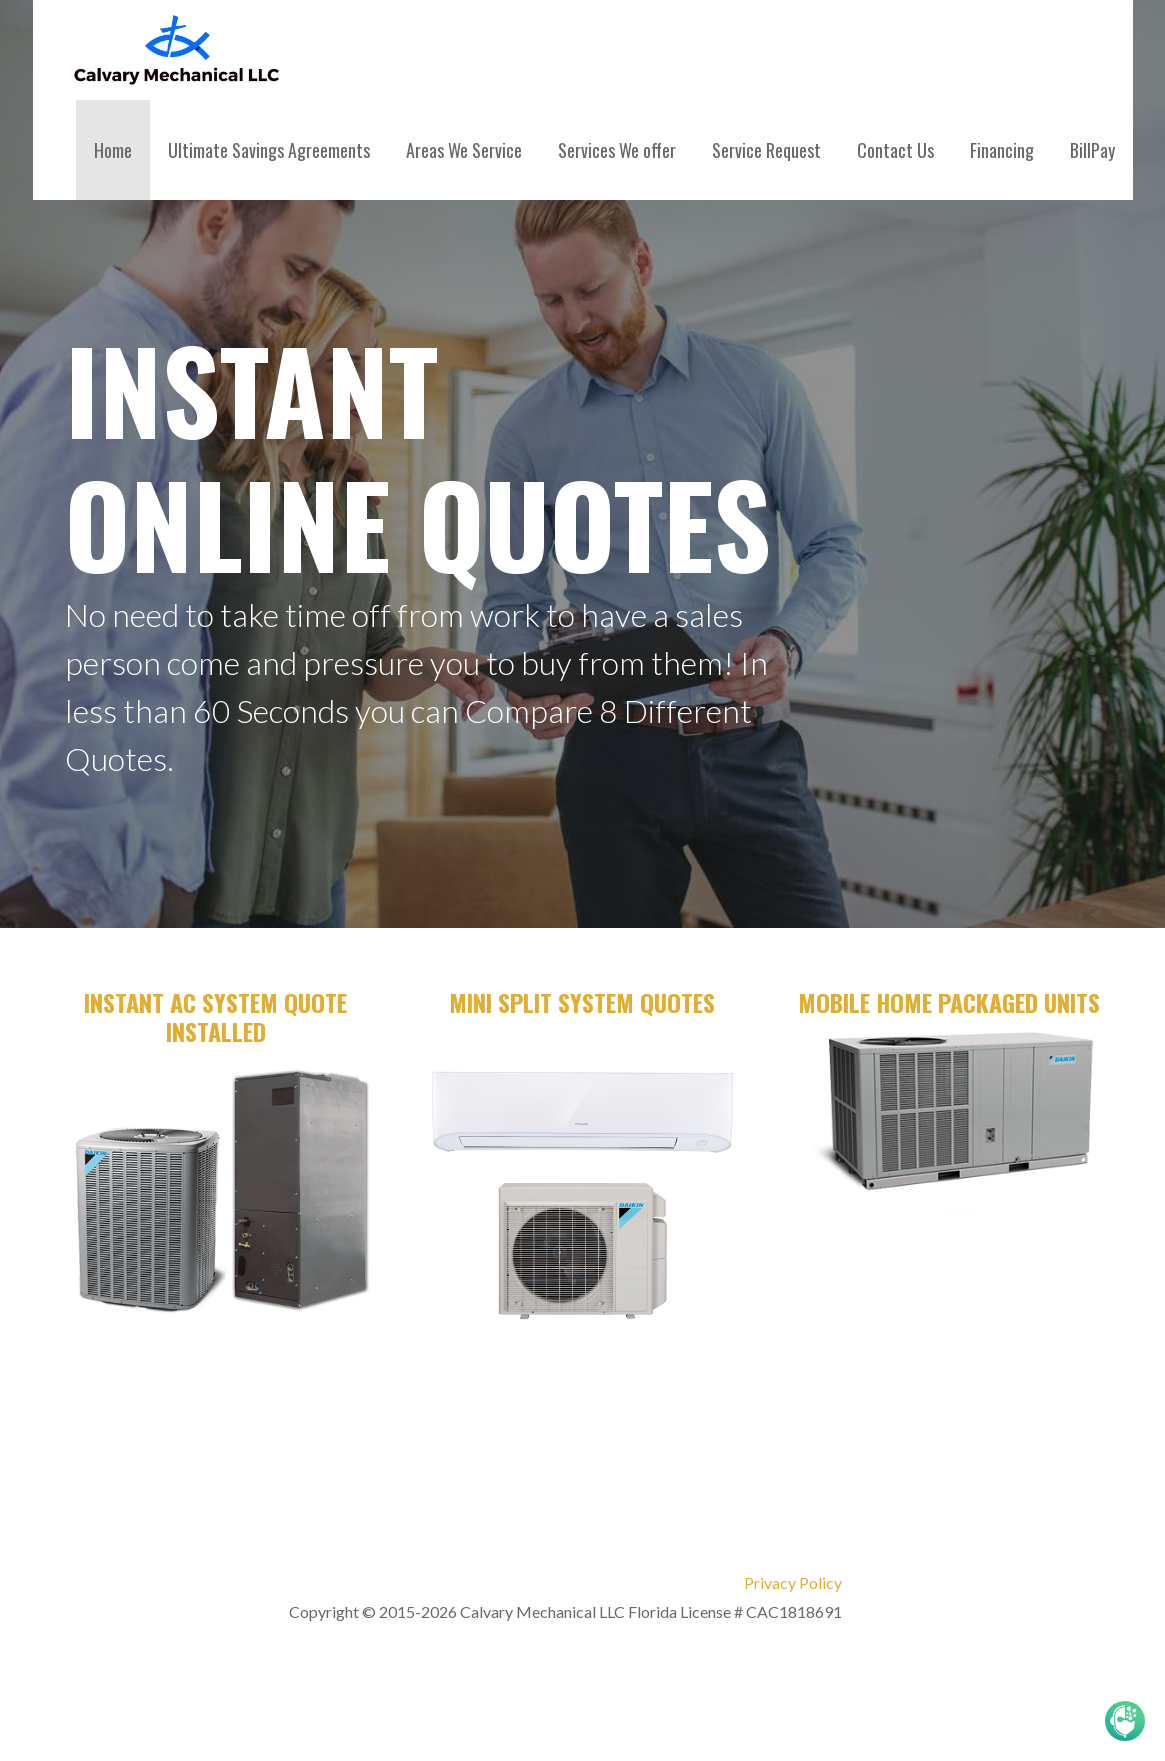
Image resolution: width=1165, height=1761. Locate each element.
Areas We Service (464, 150)
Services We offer (617, 150)
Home (113, 150)
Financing (1002, 150)
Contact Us (895, 150)
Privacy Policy (793, 1582)
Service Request (766, 150)
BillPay (1092, 150)
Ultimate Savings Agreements (269, 150)
